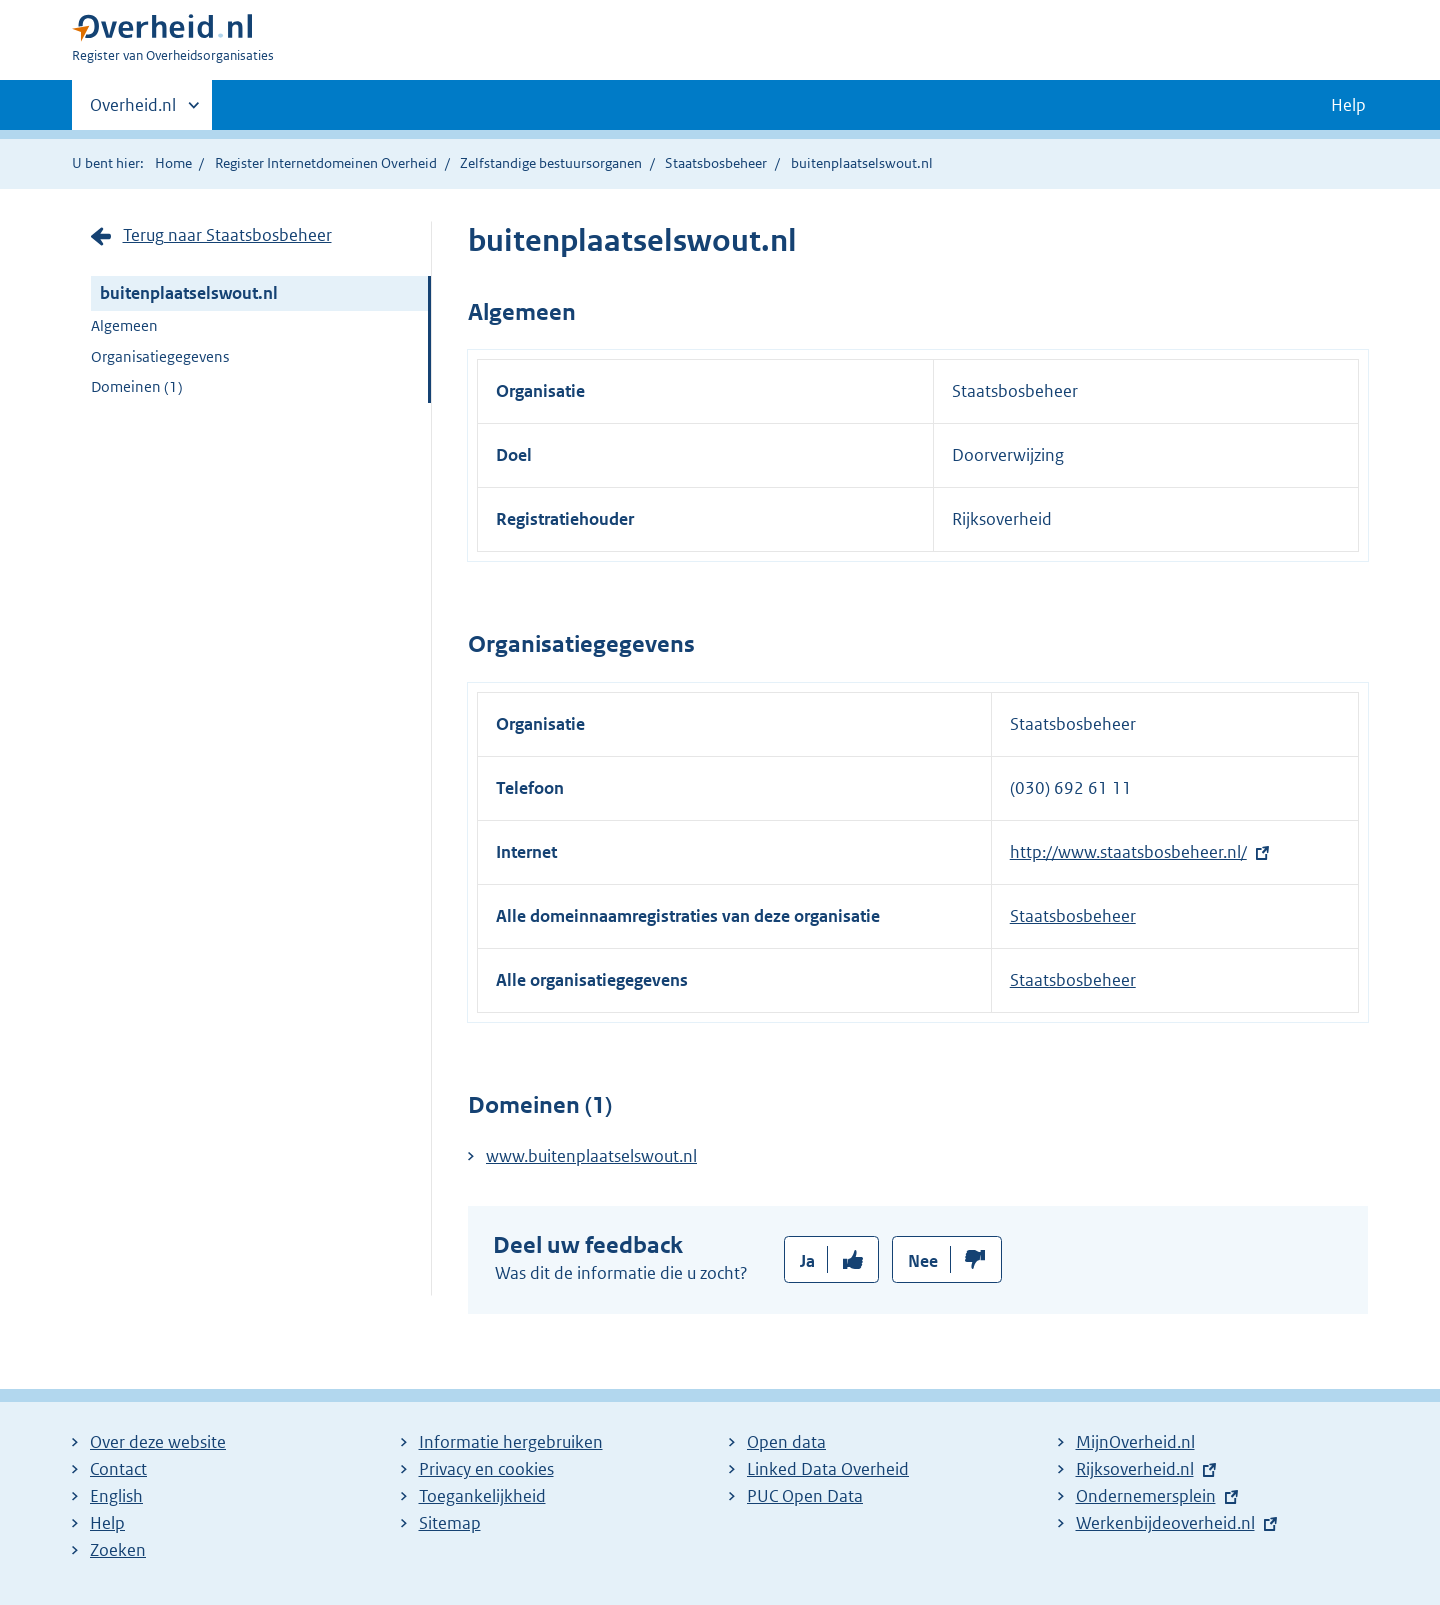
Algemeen (124, 325)
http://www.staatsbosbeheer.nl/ (1128, 852)
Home (173, 163)
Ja (807, 1261)
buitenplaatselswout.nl (189, 293)
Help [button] (1348, 105)
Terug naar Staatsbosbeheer (227, 235)
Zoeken (118, 1550)
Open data (786, 1442)
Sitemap (450, 1523)
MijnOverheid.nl (1135, 1442)
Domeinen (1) (137, 386)
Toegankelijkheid (482, 1496)
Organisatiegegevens (160, 356)
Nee (923, 1261)
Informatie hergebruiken (511, 1442)
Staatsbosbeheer (716, 163)
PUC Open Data (805, 1496)
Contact (118, 1469)
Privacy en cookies (486, 1469)
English (116, 1496)
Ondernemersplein (1146, 1496)
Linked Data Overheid (828, 1469)
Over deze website (158, 1442)
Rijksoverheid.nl (1135, 1469)
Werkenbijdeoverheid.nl (1165, 1523)
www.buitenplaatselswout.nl (591, 1156)
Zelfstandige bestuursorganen (551, 163)
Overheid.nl (133, 111)
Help (107, 1523)
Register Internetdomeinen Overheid (326, 163)
